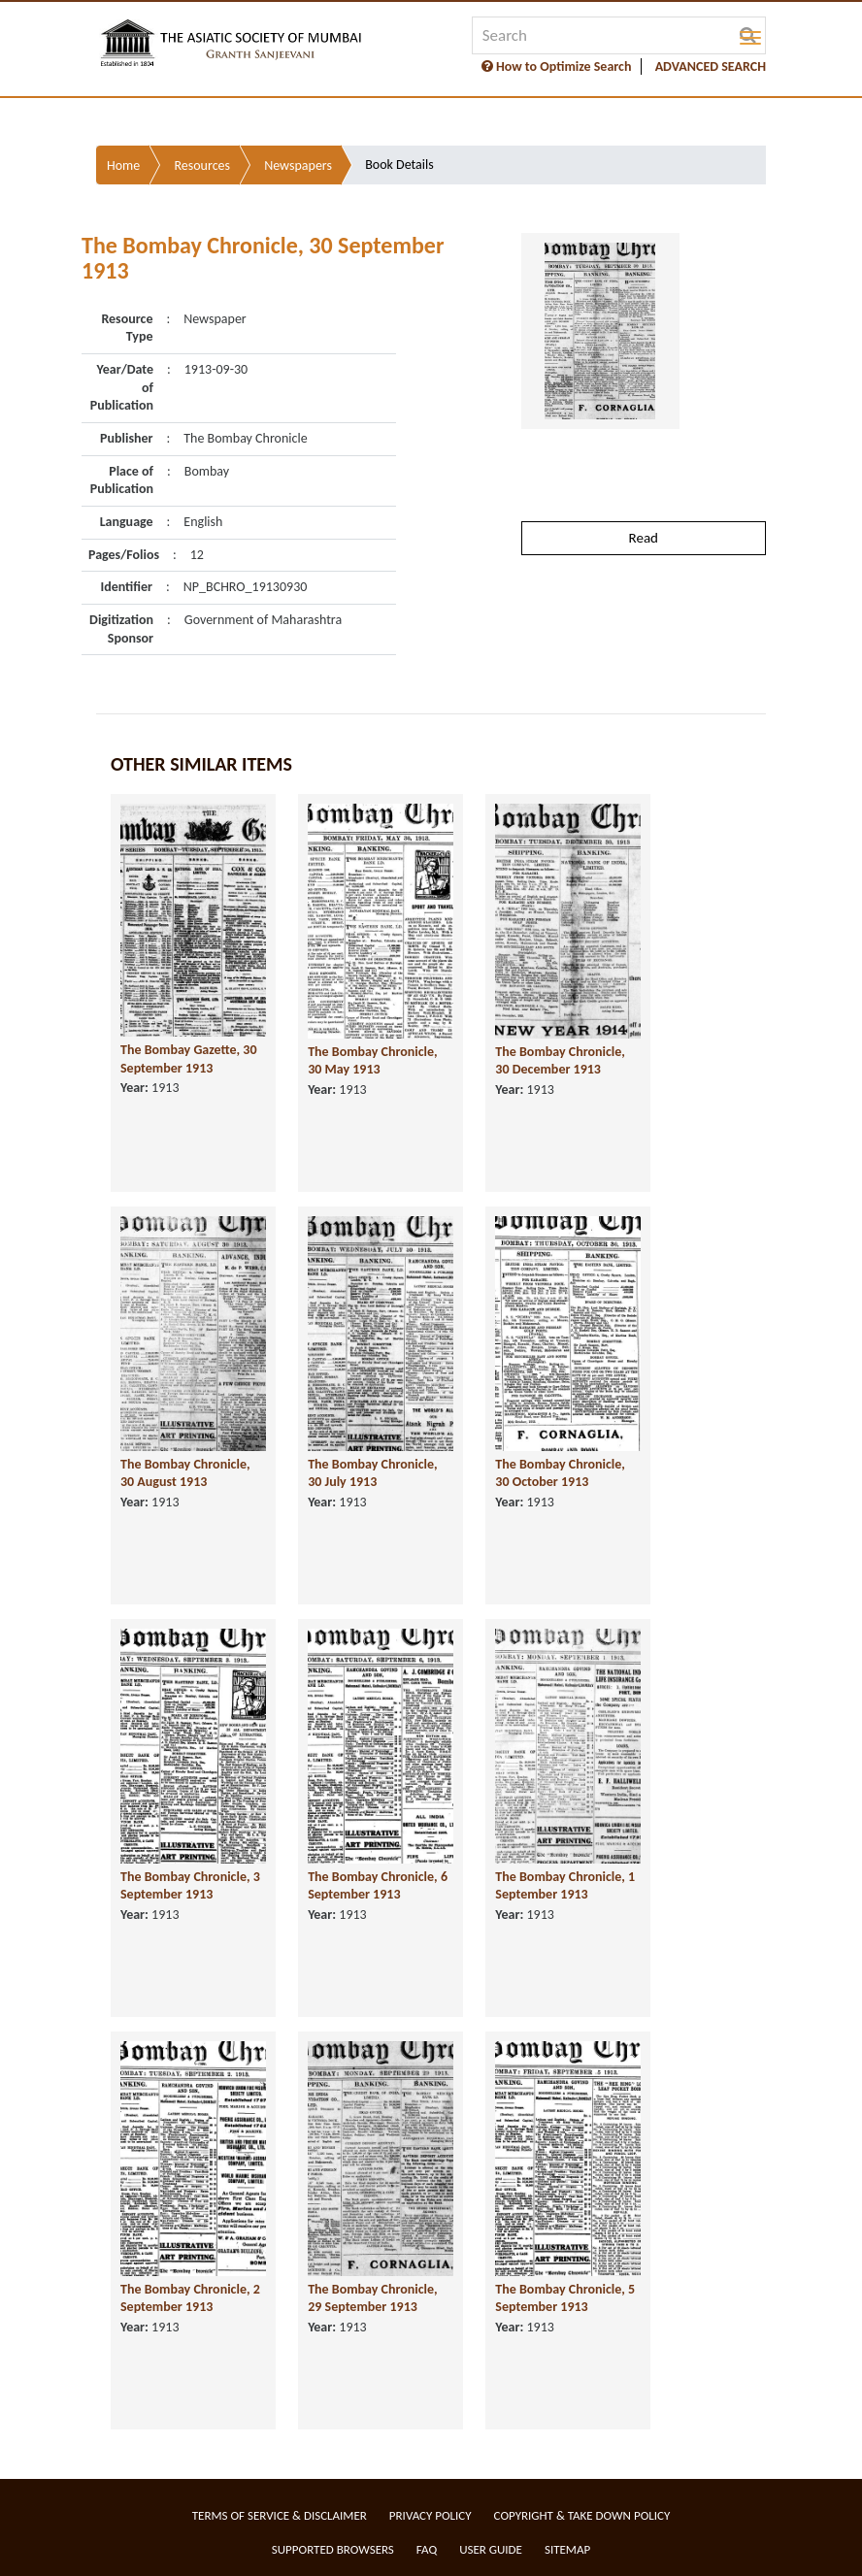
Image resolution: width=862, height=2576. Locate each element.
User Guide (490, 2549)
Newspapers (298, 165)
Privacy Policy (430, 2515)
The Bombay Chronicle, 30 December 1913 (560, 1060)
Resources (202, 165)
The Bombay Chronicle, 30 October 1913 (560, 1473)
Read (643, 537)
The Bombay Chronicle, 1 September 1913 (565, 1885)
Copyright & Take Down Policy (582, 2515)
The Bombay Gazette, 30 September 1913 (188, 1058)
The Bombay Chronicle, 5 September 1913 (565, 2298)
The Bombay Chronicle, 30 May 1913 (373, 1060)
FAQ (426, 2549)
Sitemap (567, 2549)
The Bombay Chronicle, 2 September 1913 (190, 2298)
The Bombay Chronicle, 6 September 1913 (378, 1885)
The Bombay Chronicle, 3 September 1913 (190, 1885)
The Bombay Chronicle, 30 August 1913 (185, 1473)
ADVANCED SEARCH (710, 66)
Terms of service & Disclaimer (279, 2515)
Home (123, 165)
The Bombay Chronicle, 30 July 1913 (373, 1473)
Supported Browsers (333, 2549)
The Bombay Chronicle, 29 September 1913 (373, 2298)
